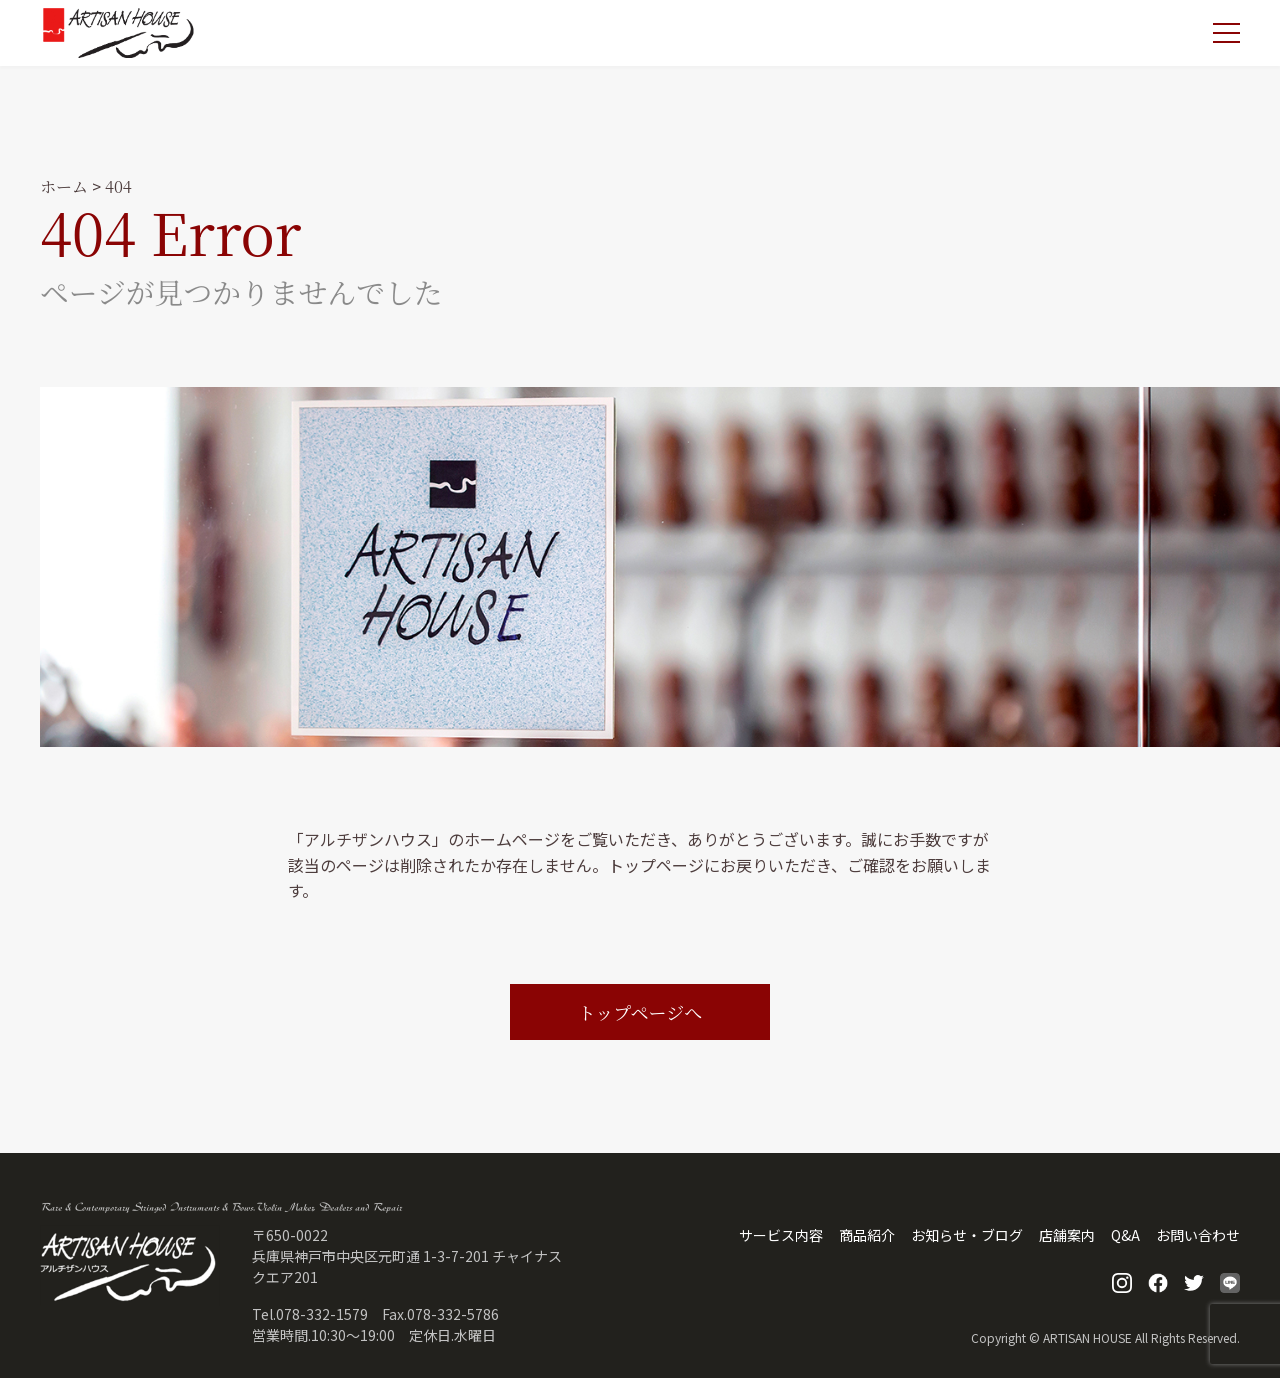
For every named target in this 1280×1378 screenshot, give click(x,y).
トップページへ (640, 1012)
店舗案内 (1067, 1235)
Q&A (1125, 1235)
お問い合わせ (1198, 1235)
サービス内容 (781, 1235)
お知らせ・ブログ (967, 1235)
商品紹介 (867, 1235)
